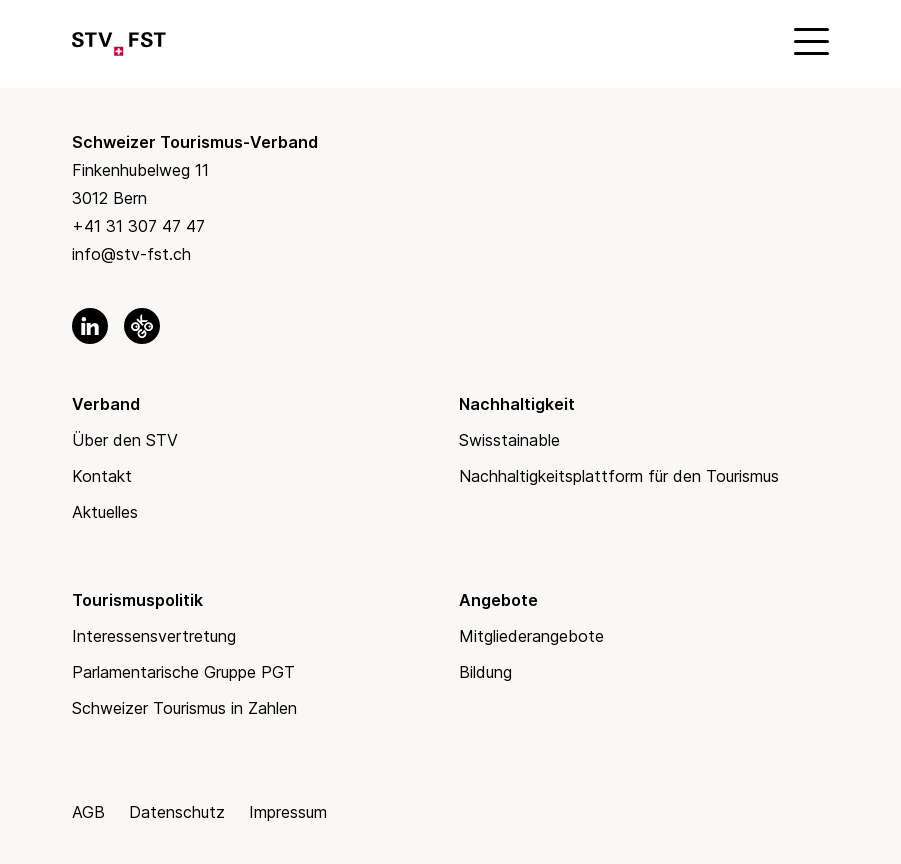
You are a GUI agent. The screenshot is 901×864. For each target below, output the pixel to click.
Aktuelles (105, 512)
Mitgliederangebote (531, 636)
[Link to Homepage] (119, 40)
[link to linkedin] (90, 326)
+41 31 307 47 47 (138, 226)
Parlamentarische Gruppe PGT (183, 672)
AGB (88, 812)
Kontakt (102, 476)
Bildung (485, 672)
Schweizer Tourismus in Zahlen (184, 708)
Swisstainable (509, 440)
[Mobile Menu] (809, 40)
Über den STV (125, 440)
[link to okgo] (142, 326)
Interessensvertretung (154, 636)
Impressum (288, 812)
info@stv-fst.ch (131, 254)
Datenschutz (177, 812)
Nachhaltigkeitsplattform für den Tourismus (619, 476)
